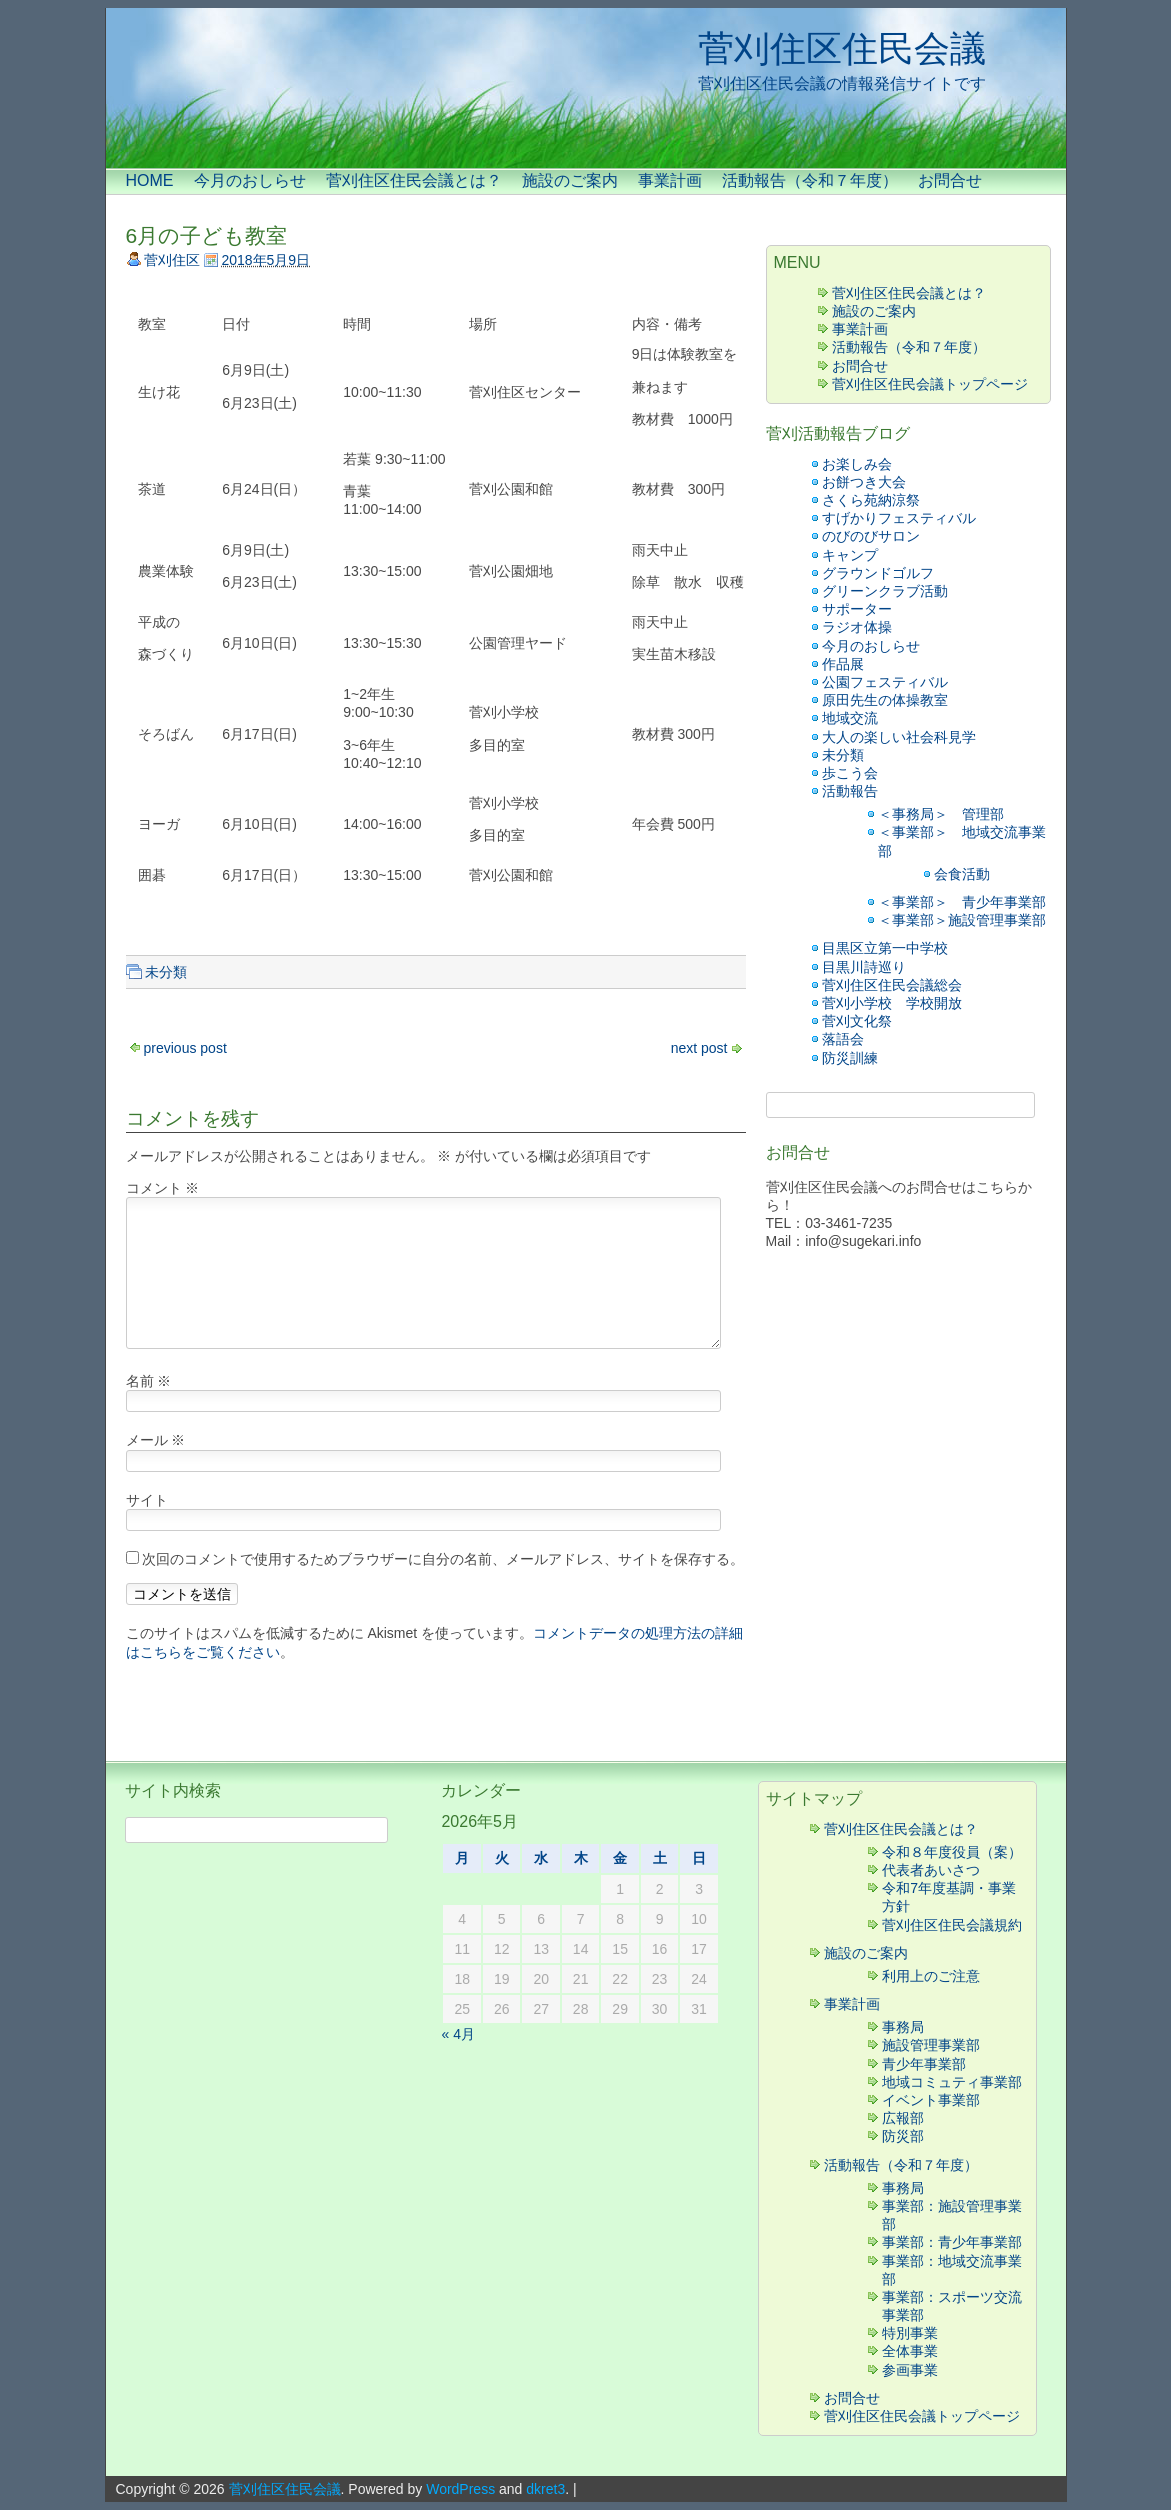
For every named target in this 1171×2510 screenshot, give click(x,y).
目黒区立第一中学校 (885, 948)
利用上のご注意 (931, 1976)
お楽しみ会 (857, 464)
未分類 (166, 972)
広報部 (903, 2118)
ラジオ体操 (857, 627)
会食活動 (962, 874)
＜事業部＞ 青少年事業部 (962, 902)
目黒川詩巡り (864, 967)
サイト (147, 1500)
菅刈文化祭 (857, 1021)
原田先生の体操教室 (885, 700)
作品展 (843, 664)
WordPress (460, 2489)
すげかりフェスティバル (899, 518)
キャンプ (857, 555)
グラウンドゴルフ (878, 573)
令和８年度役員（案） (952, 1852)
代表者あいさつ (931, 1870)
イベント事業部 (931, 2100)
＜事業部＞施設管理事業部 (962, 920)
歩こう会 (850, 773)
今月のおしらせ (250, 180)
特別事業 (910, 2333)
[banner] (586, 88)
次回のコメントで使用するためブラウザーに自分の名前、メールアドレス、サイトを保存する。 (443, 1559)
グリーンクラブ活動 (885, 591)
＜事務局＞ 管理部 (941, 814)
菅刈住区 (172, 260)
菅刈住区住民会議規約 (952, 1925)
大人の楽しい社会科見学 (899, 737)
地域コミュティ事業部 (952, 2082)
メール (156, 1440)
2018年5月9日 (265, 260)
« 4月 (457, 2034)
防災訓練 (850, 1058)
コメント (163, 1188)
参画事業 (910, 2370)
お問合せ (950, 180)
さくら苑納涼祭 (871, 500)
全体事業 (910, 2351)
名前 (149, 1381)
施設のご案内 (570, 180)
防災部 (903, 2136)
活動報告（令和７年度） (810, 180)
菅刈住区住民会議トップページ (930, 384)
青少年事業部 (924, 2064)
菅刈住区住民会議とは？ (414, 180)
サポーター (857, 609)
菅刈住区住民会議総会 (892, 985)
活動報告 (850, 791)
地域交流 (850, 718)
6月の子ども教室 (207, 235)
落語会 (843, 1039)
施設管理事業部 (931, 2045)
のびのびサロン (871, 536)
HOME (150, 180)
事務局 (903, 2027)
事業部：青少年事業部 (952, 2242)
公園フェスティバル (885, 682)
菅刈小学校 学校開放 (892, 1003)
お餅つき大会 (864, 482)
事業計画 (670, 180)
